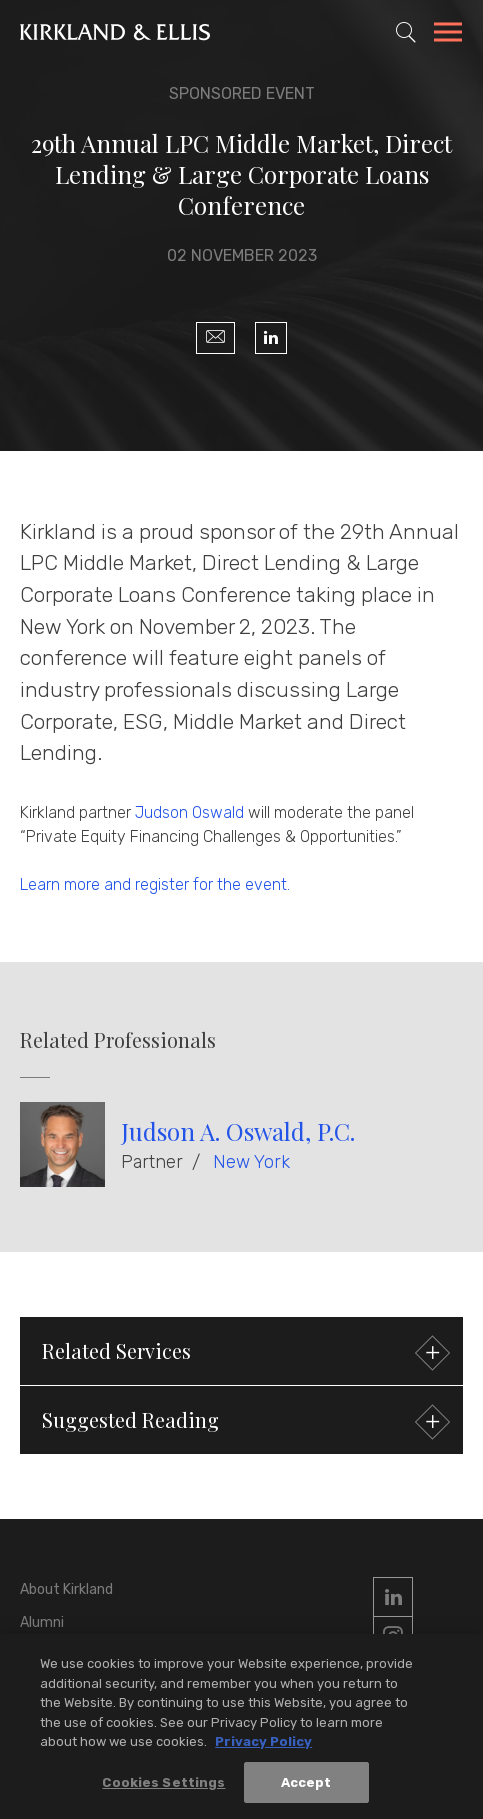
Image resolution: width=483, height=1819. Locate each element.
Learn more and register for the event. (155, 884)
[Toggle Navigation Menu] (448, 35)
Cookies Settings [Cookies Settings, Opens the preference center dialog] (163, 1785)
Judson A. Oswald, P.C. (238, 1131)
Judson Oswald (189, 812)
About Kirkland (66, 1589)
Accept (306, 1785)
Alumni (42, 1622)
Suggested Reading (243, 1422)
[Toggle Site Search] (406, 32)
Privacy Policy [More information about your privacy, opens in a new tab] (263, 1744)
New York (251, 1162)
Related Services (243, 1353)
